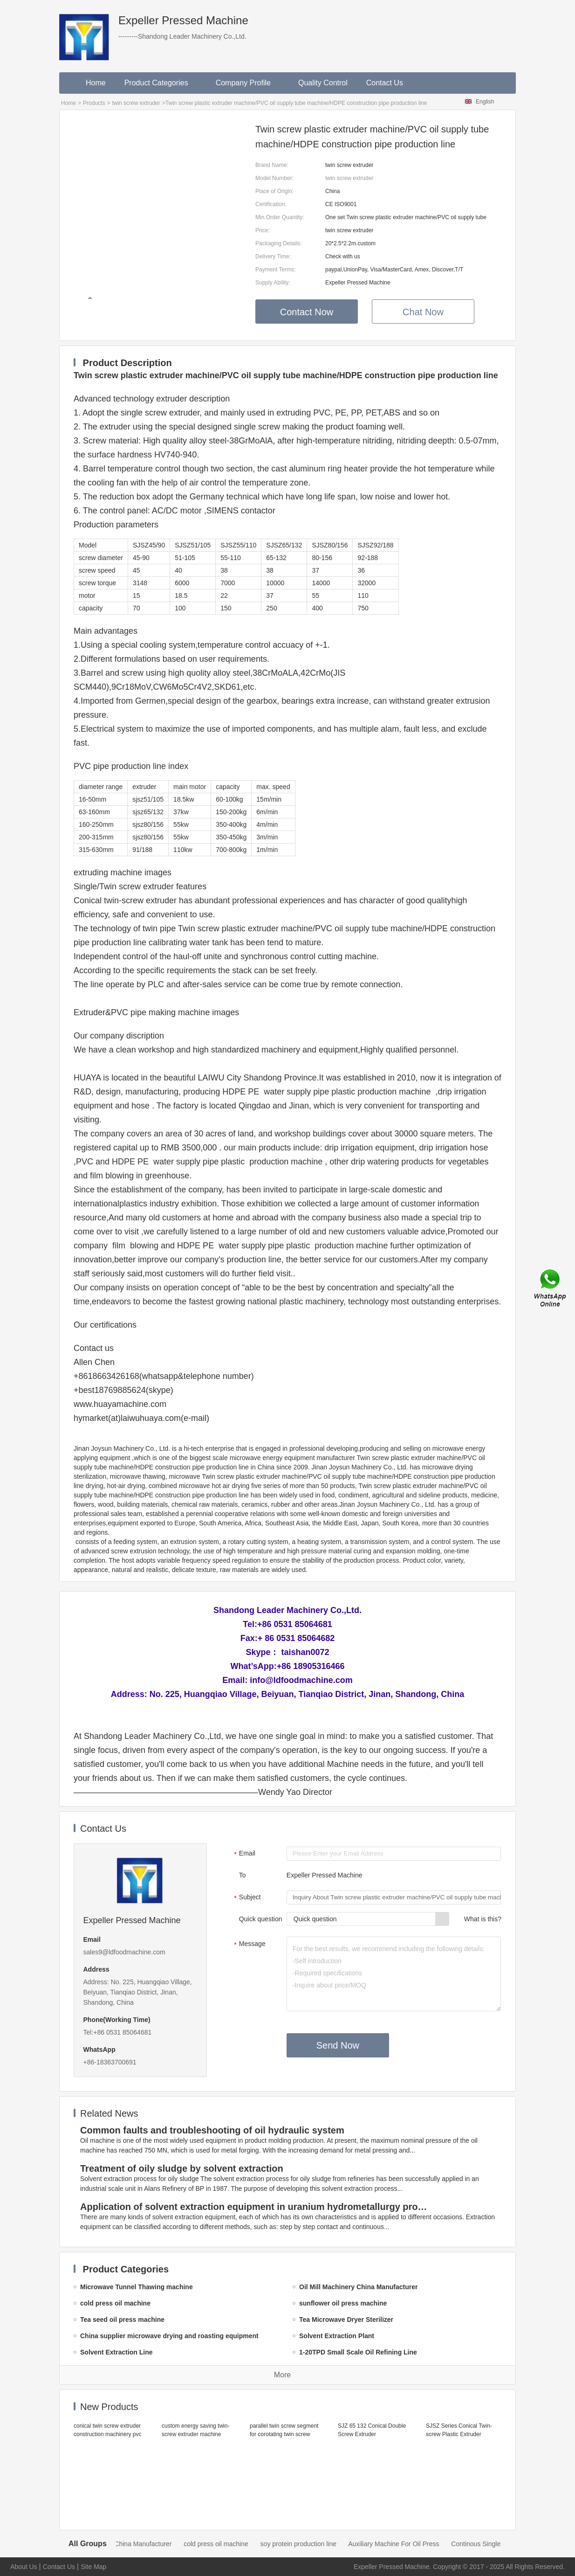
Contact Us (384, 83)
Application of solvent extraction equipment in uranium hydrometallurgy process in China (255, 2207)
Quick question (260, 1919)
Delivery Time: (273, 256)
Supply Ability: (272, 282)
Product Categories (160, 83)
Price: (262, 230)
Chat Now (423, 312)
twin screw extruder (136, 103)
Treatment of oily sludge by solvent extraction (181, 2168)
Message (249, 1945)
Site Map (93, 2566)
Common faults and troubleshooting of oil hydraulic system (212, 2130)
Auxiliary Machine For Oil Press (409, 2544)
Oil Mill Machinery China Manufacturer (132, 2544)
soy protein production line (314, 2544)
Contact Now (307, 312)
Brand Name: (271, 165)
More (282, 2375)
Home (96, 83)
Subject (246, 1898)
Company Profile (248, 83)
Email (243, 1854)
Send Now (337, 2045)
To (242, 1875)
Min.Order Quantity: (279, 217)
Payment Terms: (275, 269)
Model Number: (274, 178)
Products (94, 103)
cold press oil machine (231, 2544)
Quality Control (323, 83)
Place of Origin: (274, 191)
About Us (23, 2566)
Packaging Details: (278, 243)
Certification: (271, 204)
